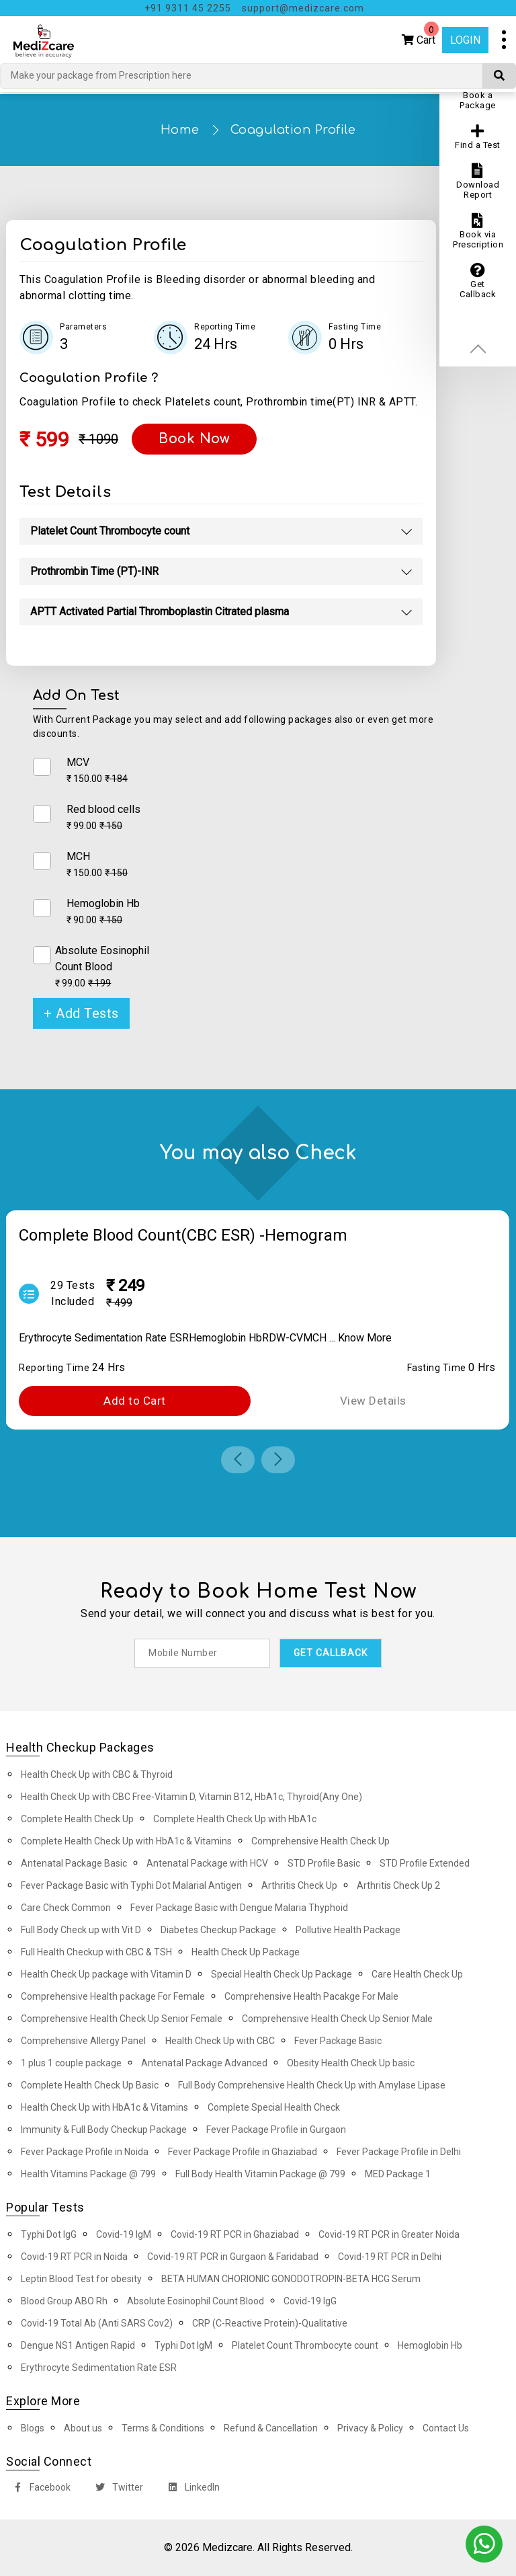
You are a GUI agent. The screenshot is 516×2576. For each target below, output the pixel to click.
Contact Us (446, 2428)
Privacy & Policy (370, 2428)
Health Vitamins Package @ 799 (88, 2174)
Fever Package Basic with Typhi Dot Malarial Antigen (131, 1885)
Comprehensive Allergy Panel (83, 2040)
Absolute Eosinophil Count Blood (195, 2301)
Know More (365, 1337)
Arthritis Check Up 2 (398, 1885)
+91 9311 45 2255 (187, 8)
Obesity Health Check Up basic (351, 2063)
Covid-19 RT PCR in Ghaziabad (235, 2234)
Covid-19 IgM (123, 2234)
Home (180, 129)
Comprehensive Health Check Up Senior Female (121, 2018)
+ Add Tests (81, 1013)
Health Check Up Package (245, 1952)
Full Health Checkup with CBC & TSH (96, 1952)
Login (465, 40)
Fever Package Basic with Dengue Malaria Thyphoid (239, 1907)
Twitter (116, 2489)
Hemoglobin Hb (225, 1337)
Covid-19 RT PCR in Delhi (389, 2256)
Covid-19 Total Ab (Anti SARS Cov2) (97, 2323)
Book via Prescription (478, 231)
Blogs (32, 2428)
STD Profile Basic (324, 1863)
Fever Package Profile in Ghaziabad (242, 2151)
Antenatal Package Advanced (204, 2063)
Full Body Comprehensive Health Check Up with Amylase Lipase (311, 2085)
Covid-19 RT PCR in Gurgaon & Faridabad (232, 2256)
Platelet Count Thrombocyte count (109, 530)
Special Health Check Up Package (281, 1974)
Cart (420, 36)
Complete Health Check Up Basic (90, 2085)
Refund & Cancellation (271, 2428)
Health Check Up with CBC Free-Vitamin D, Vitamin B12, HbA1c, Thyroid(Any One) (191, 1796)
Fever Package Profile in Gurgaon (276, 2129)
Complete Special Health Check (274, 2107)
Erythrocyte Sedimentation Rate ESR (104, 1337)
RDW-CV (282, 1337)
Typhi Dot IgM (183, 2345)
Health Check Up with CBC (220, 2040)
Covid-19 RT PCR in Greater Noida (389, 2234)
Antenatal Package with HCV (207, 1863)
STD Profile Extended (425, 1863)
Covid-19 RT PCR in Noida (74, 2256)
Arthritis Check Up (299, 1885)
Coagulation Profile (293, 129)
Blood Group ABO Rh (64, 2301)
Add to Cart (134, 1400)
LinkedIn (191, 2489)
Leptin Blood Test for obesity (81, 2278)
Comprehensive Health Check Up (320, 1841)
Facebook (39, 2489)
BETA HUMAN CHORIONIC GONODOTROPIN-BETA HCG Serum (291, 2278)
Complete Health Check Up (77, 1818)
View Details (373, 1400)
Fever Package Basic (338, 2040)
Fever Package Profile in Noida (84, 2151)
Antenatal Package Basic (74, 1863)
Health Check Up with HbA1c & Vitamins (104, 2107)
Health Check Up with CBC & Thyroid (97, 1774)
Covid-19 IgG (310, 2301)
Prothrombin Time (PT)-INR (94, 571)
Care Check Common (66, 1907)
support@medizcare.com (303, 8)
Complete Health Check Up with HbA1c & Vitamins (126, 1841)
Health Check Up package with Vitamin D (106, 1974)
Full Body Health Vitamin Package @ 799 (260, 2174)
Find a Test (478, 137)
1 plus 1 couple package (71, 2063)
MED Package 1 (398, 2174)
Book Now (194, 438)
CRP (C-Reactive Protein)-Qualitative (269, 2323)
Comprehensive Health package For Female (113, 1996)
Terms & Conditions (163, 2428)
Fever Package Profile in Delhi (399, 2151)
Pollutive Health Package (348, 1929)
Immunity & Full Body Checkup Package (104, 2129)
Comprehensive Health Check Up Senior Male (337, 2018)
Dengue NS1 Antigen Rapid (78, 2345)
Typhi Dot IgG (49, 2234)
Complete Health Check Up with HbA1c (234, 1818)
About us (83, 2428)
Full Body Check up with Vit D (81, 1929)
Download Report (478, 181)
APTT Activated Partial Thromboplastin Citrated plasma (159, 611)
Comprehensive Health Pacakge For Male (311, 1996)
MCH (315, 1337)
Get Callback (478, 281)
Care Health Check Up (417, 1974)
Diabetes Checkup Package (218, 1929)
